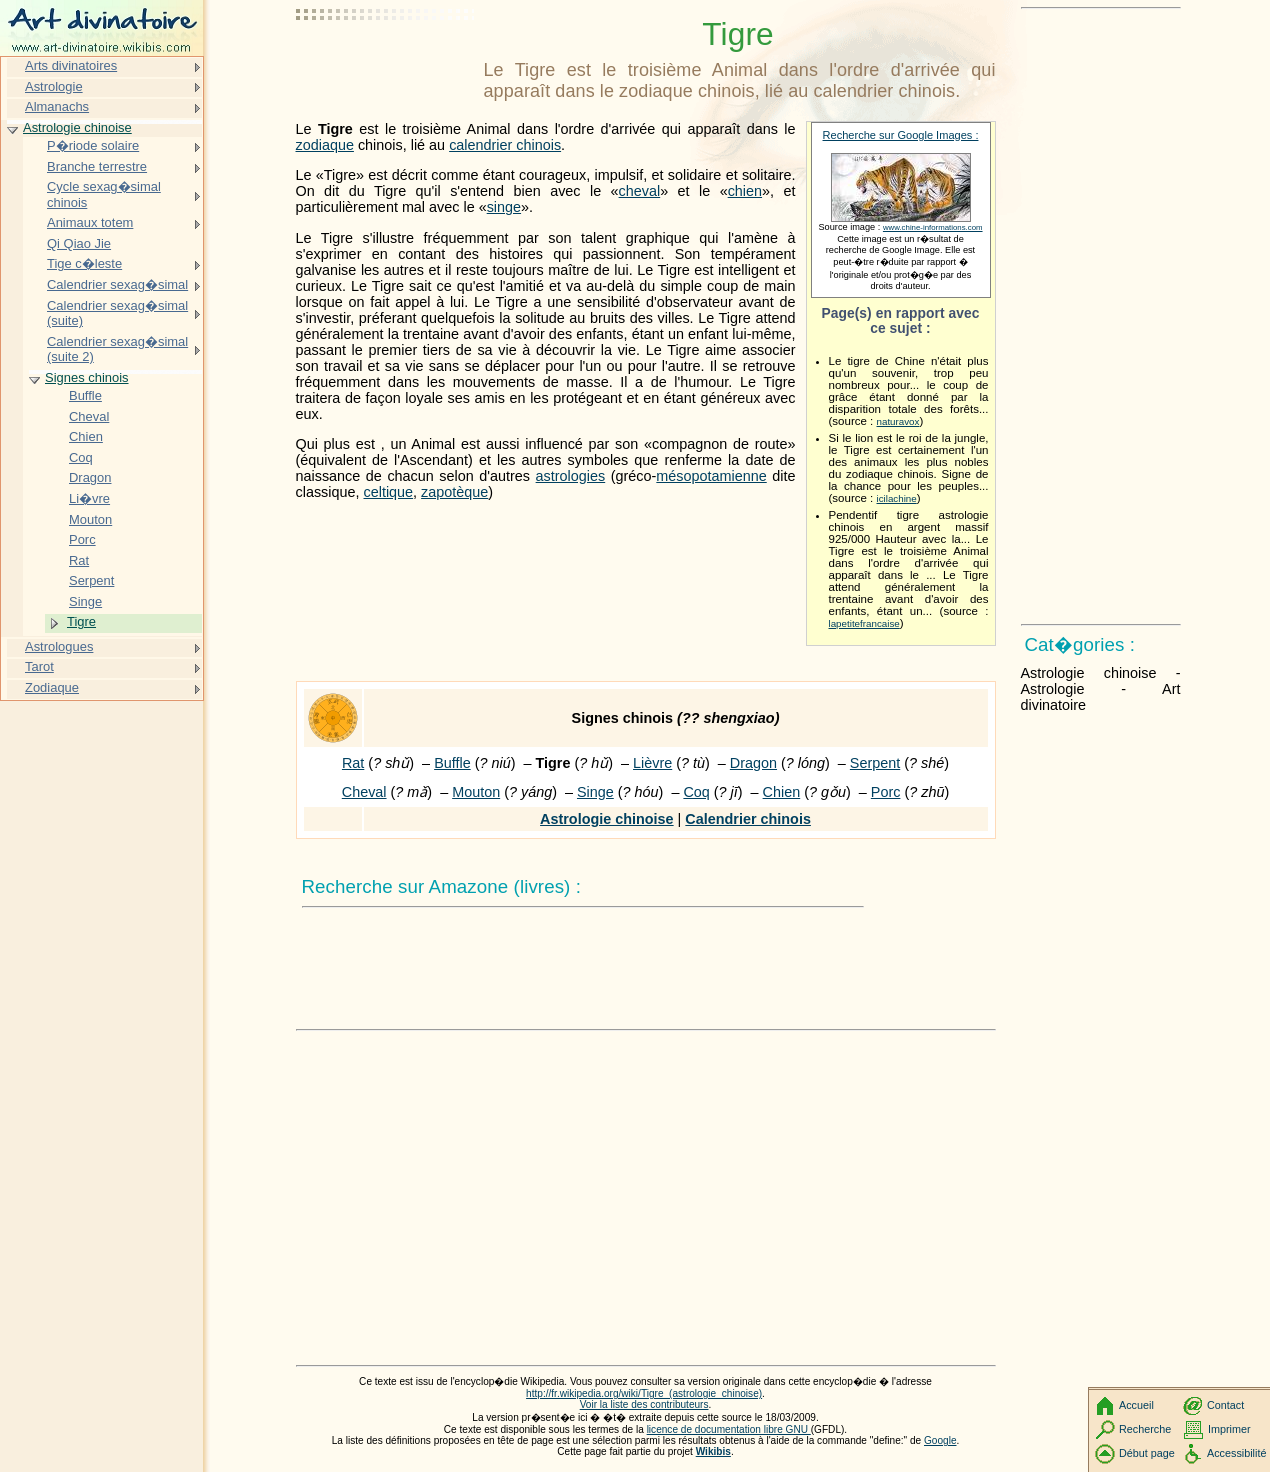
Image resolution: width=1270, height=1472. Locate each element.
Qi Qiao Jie (79, 243)
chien (745, 191)
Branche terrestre (97, 166)
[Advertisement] (386, 65)
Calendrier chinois (748, 819)
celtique (389, 492)
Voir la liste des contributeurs (644, 1404)
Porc (886, 792)
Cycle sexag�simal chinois (104, 194)
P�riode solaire (93, 145)
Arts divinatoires (71, 65)
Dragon (753, 763)
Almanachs (57, 106)
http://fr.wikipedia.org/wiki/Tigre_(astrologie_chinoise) (644, 1393)
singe (504, 207)
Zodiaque (52, 687)
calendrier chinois (505, 145)
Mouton (476, 792)
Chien (782, 792)
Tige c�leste (84, 263)
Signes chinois (87, 377)
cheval (640, 191)
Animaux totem (90, 222)
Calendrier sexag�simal (117, 284)
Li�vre (89, 498)
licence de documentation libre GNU (729, 1429)
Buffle (452, 763)
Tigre (81, 621)
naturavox (898, 421)
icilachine (897, 498)
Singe (595, 792)
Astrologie (54, 86)
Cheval (364, 792)
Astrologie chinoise (607, 819)
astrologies (571, 476)
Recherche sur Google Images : (901, 135)
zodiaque (325, 145)
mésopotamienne (711, 476)
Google (940, 1440)
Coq (696, 792)
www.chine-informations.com (933, 227)
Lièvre (652, 763)
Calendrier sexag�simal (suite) (117, 313)
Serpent (875, 763)
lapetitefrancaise (864, 623)
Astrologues (59, 646)
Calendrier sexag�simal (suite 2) (117, 349)
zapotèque (454, 492)
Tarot (39, 666)
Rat (353, 763)
